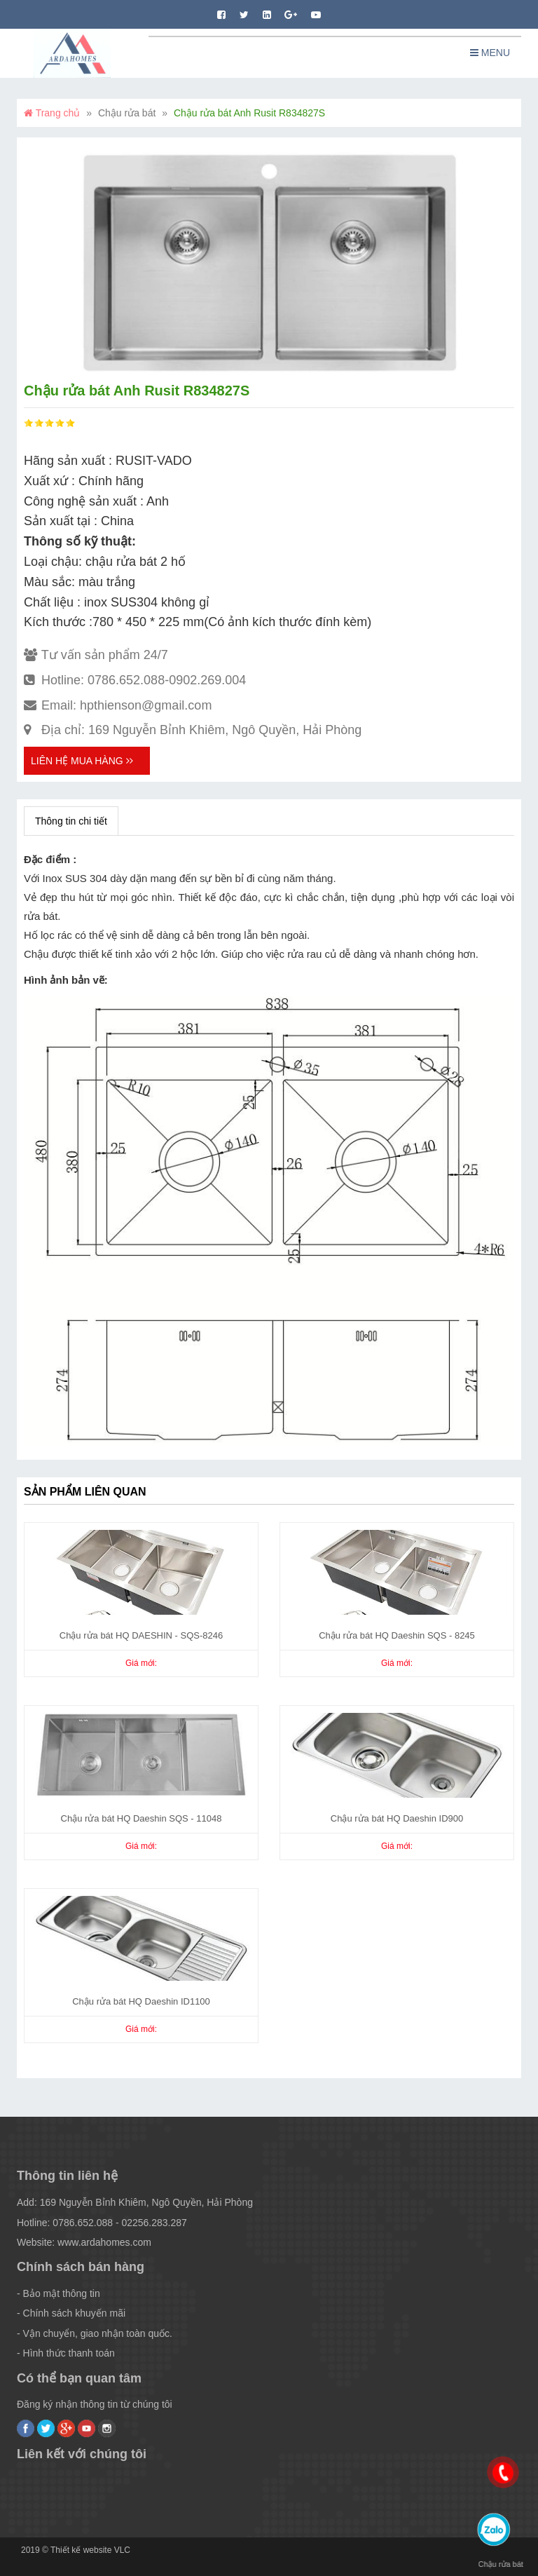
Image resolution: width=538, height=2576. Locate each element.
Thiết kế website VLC (90, 2550)
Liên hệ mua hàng (82, 760)
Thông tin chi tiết (71, 821)
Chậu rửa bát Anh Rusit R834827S (249, 112)
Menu (490, 52)
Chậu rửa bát (127, 112)
